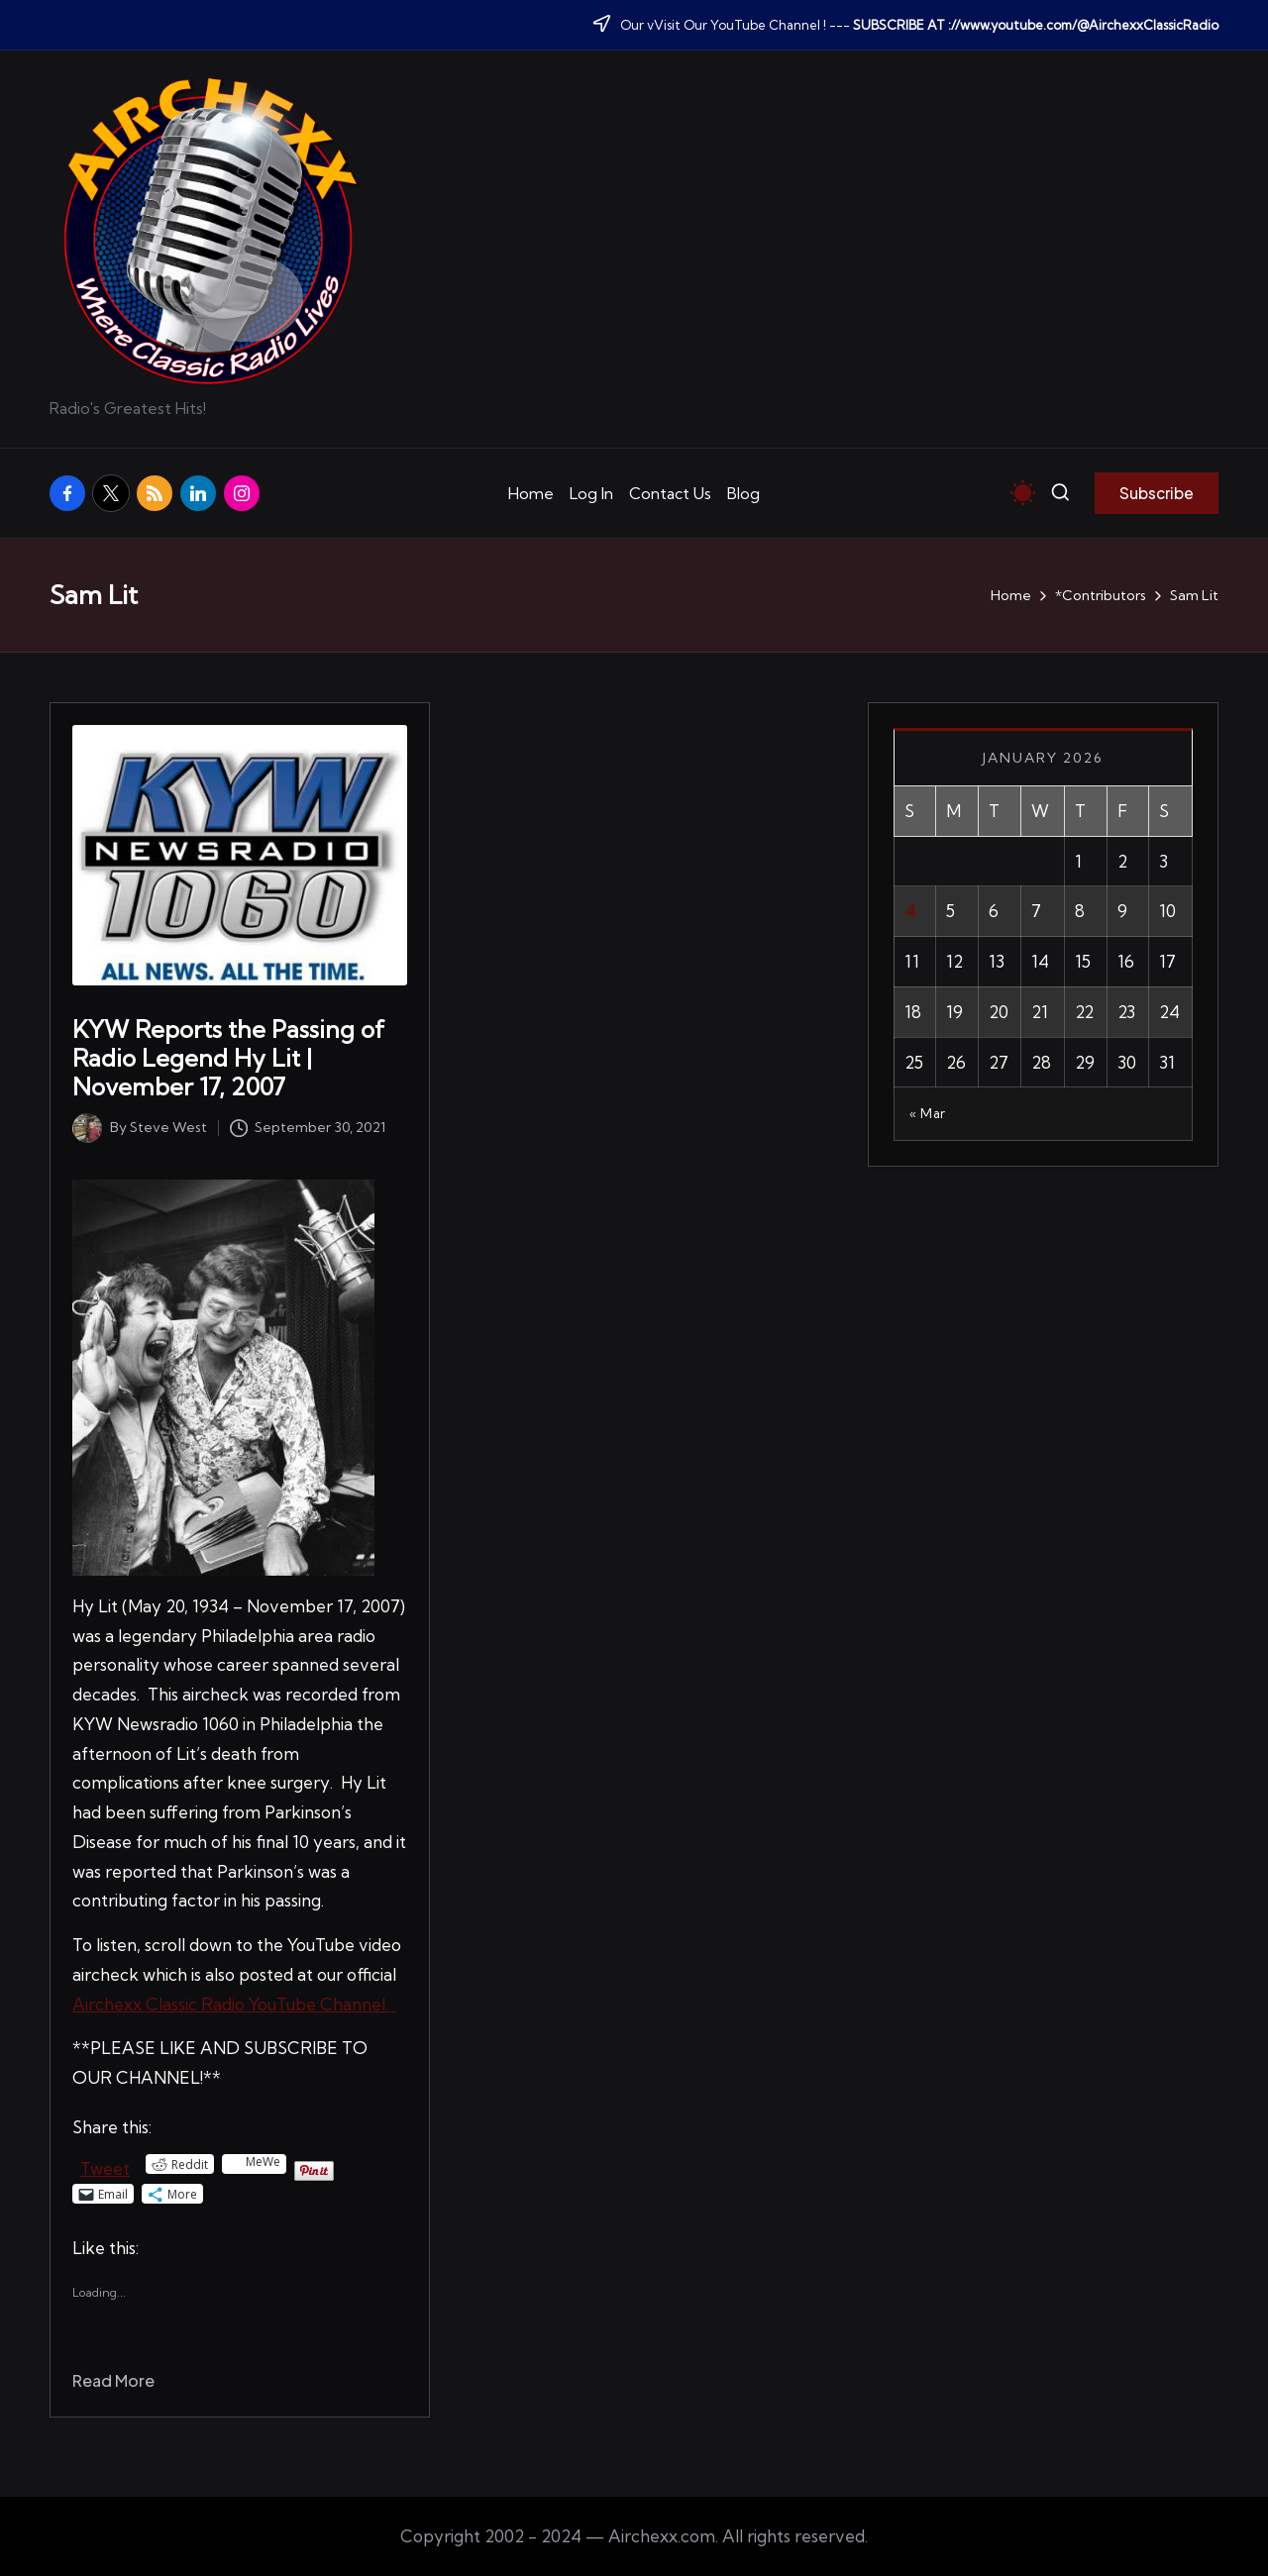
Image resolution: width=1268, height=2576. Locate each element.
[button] (1156, 493)
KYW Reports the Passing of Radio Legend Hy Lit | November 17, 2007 (228, 1057)
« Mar (927, 1113)
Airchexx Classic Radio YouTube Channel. (234, 2004)
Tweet (105, 2165)
